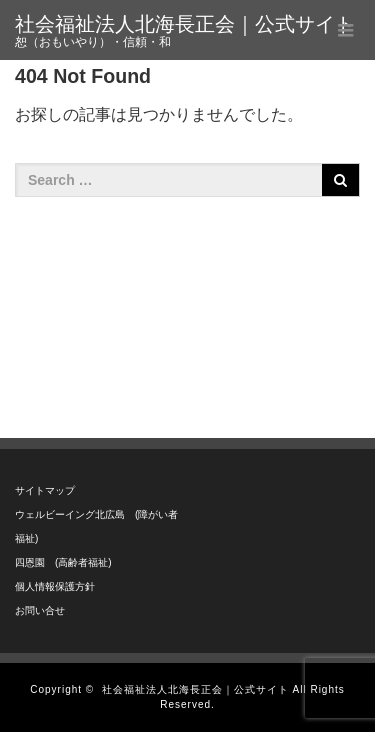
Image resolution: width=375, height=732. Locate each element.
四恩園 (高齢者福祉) (63, 562)
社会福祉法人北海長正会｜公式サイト (185, 24)
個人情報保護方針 (55, 586)
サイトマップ (45, 490)
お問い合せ (40, 610)
